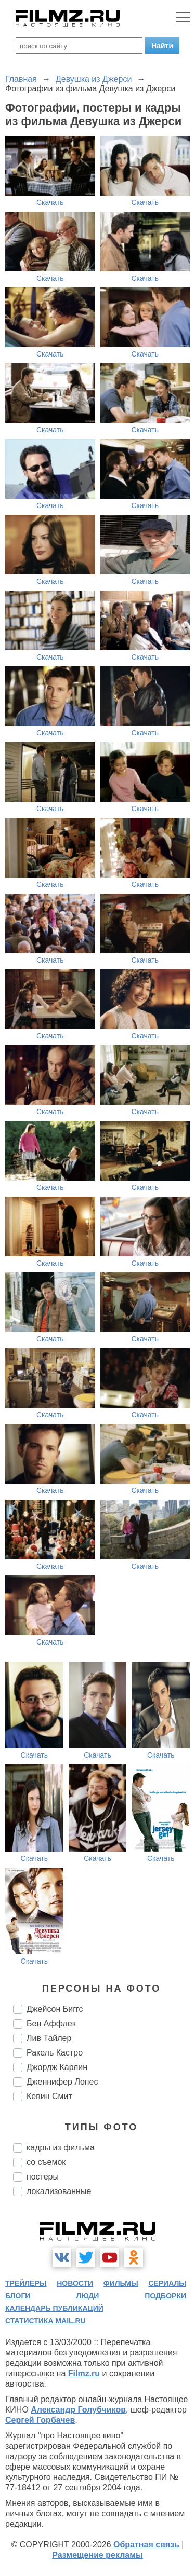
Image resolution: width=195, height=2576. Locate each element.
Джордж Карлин (57, 2067)
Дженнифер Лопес (62, 2081)
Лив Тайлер (49, 2038)
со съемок (46, 2162)
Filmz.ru (84, 2373)
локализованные (59, 2191)
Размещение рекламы (97, 2555)
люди (87, 2296)
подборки (165, 2296)
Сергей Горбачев (40, 2420)
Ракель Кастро (55, 2052)
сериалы (167, 2283)
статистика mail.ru (45, 2321)
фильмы (120, 2283)
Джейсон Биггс (55, 2009)
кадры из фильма (61, 2147)
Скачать (50, 202)
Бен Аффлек (51, 2023)
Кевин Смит (49, 2096)
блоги (17, 2296)
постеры (43, 2176)
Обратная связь (146, 2544)
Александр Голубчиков (78, 2409)
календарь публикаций (54, 2308)
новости (75, 2283)
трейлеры (26, 2283)
